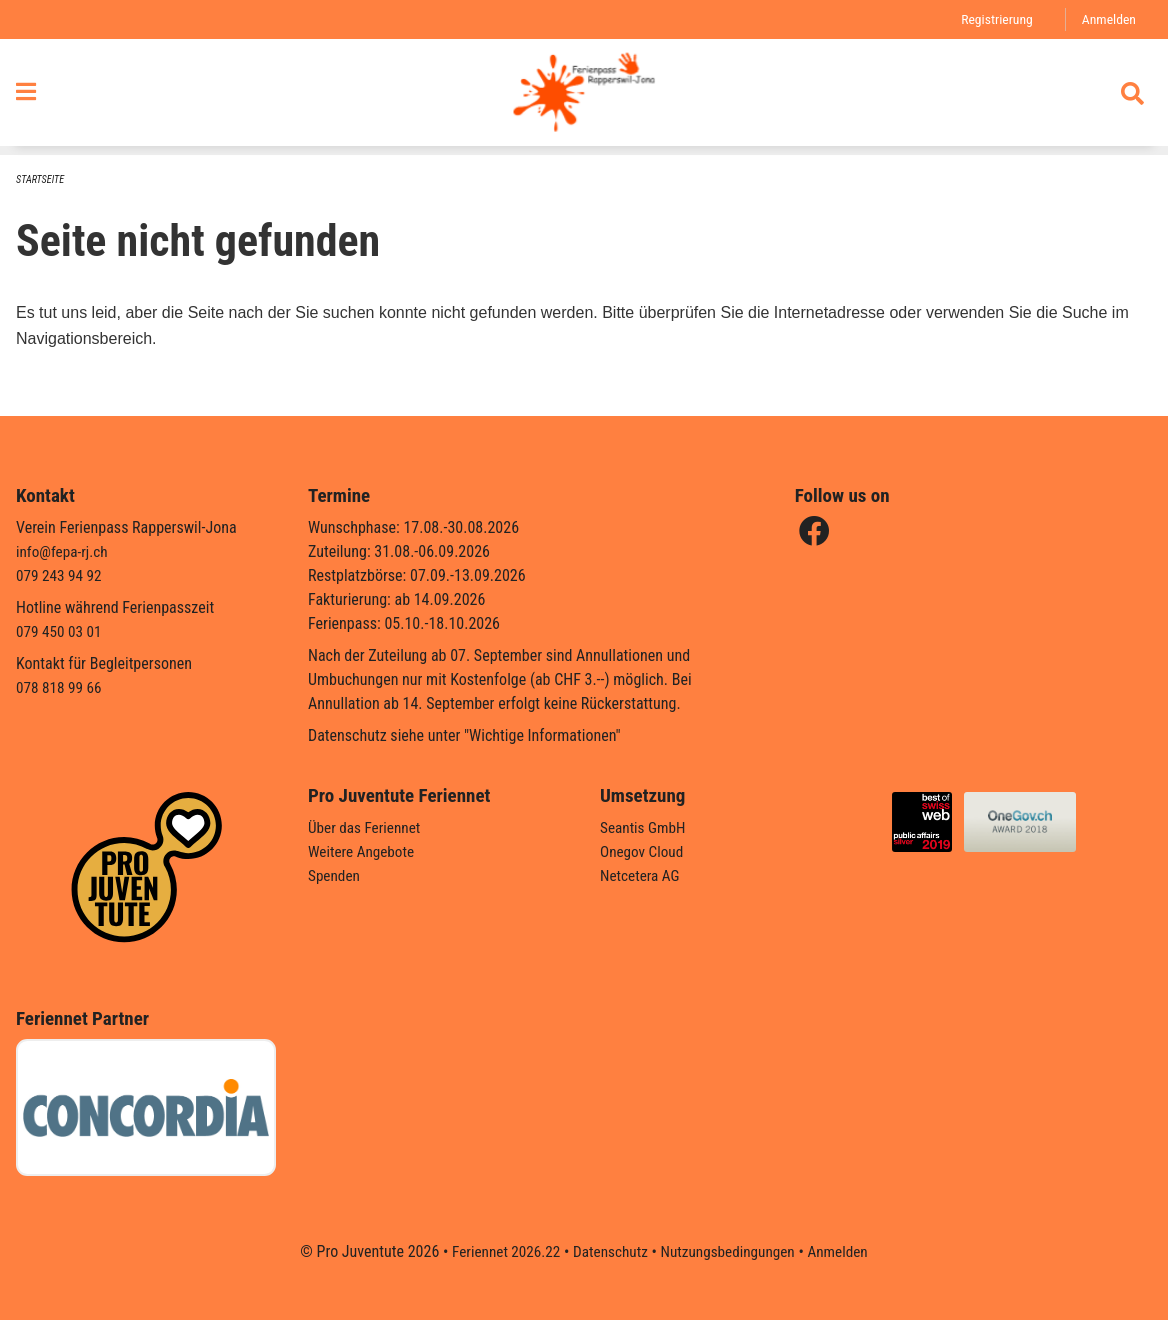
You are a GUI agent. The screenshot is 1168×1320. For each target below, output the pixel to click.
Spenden (335, 875)
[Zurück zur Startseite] (583, 98)
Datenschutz (608, 1251)
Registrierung (992, 19)
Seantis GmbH (645, 827)
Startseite (42, 180)
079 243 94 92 (61, 575)
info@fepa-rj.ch (64, 551)
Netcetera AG (642, 875)
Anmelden (1107, 19)
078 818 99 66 (61, 687)
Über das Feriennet (367, 827)
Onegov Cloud (644, 851)
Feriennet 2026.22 (499, 1251)
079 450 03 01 (61, 631)
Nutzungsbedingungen (730, 1251)
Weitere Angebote (364, 851)
